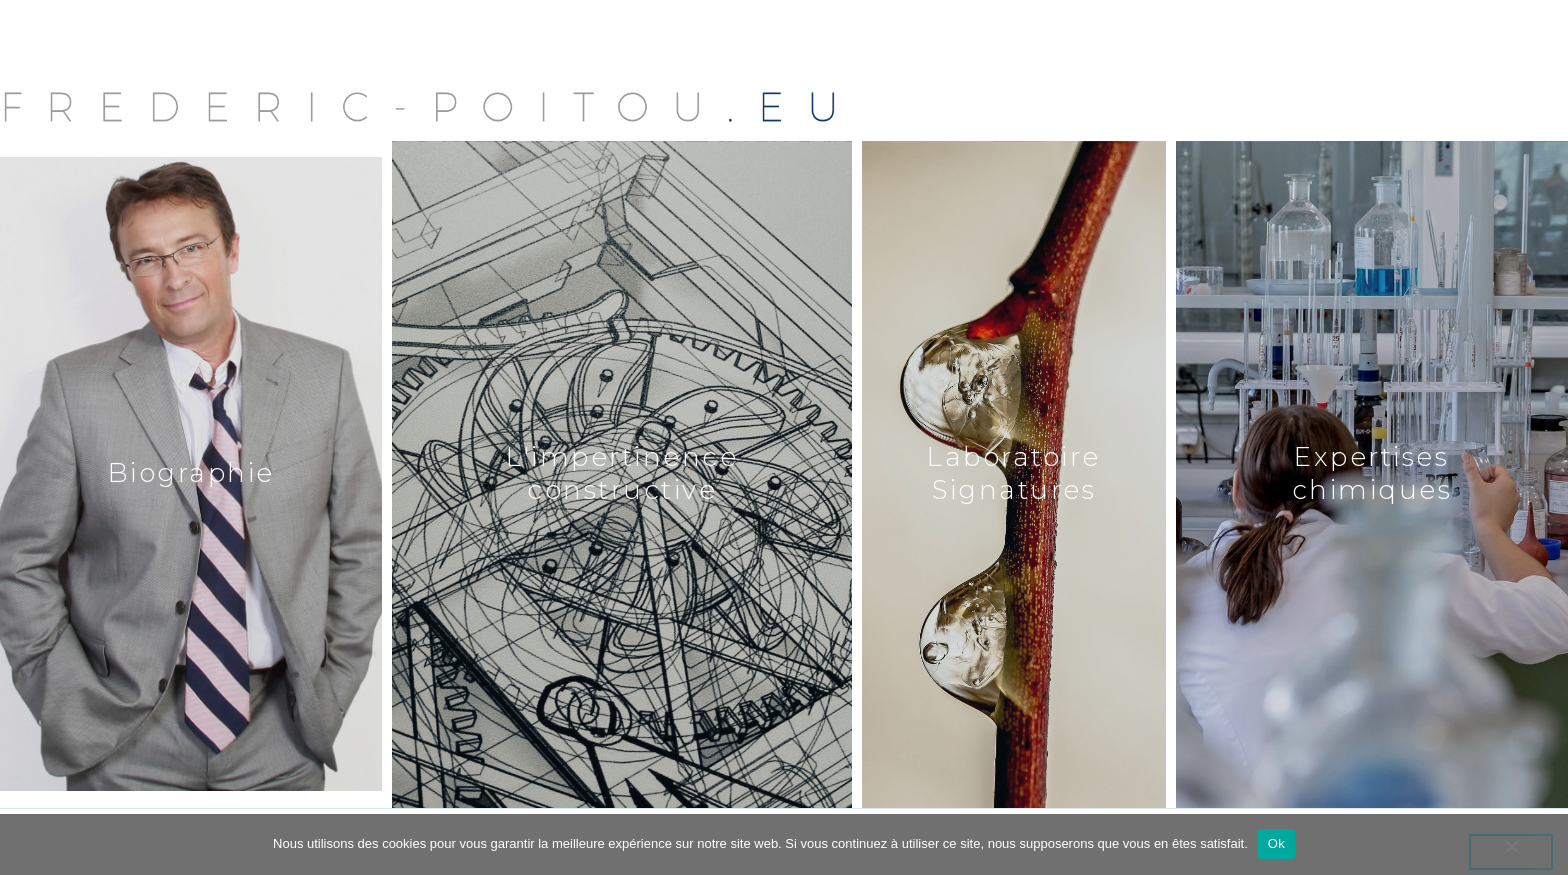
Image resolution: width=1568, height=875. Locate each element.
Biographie (191, 473)
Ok (1276, 843)
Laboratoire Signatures (1014, 474)
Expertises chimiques (1372, 474)
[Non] (1511, 852)
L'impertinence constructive (622, 474)
